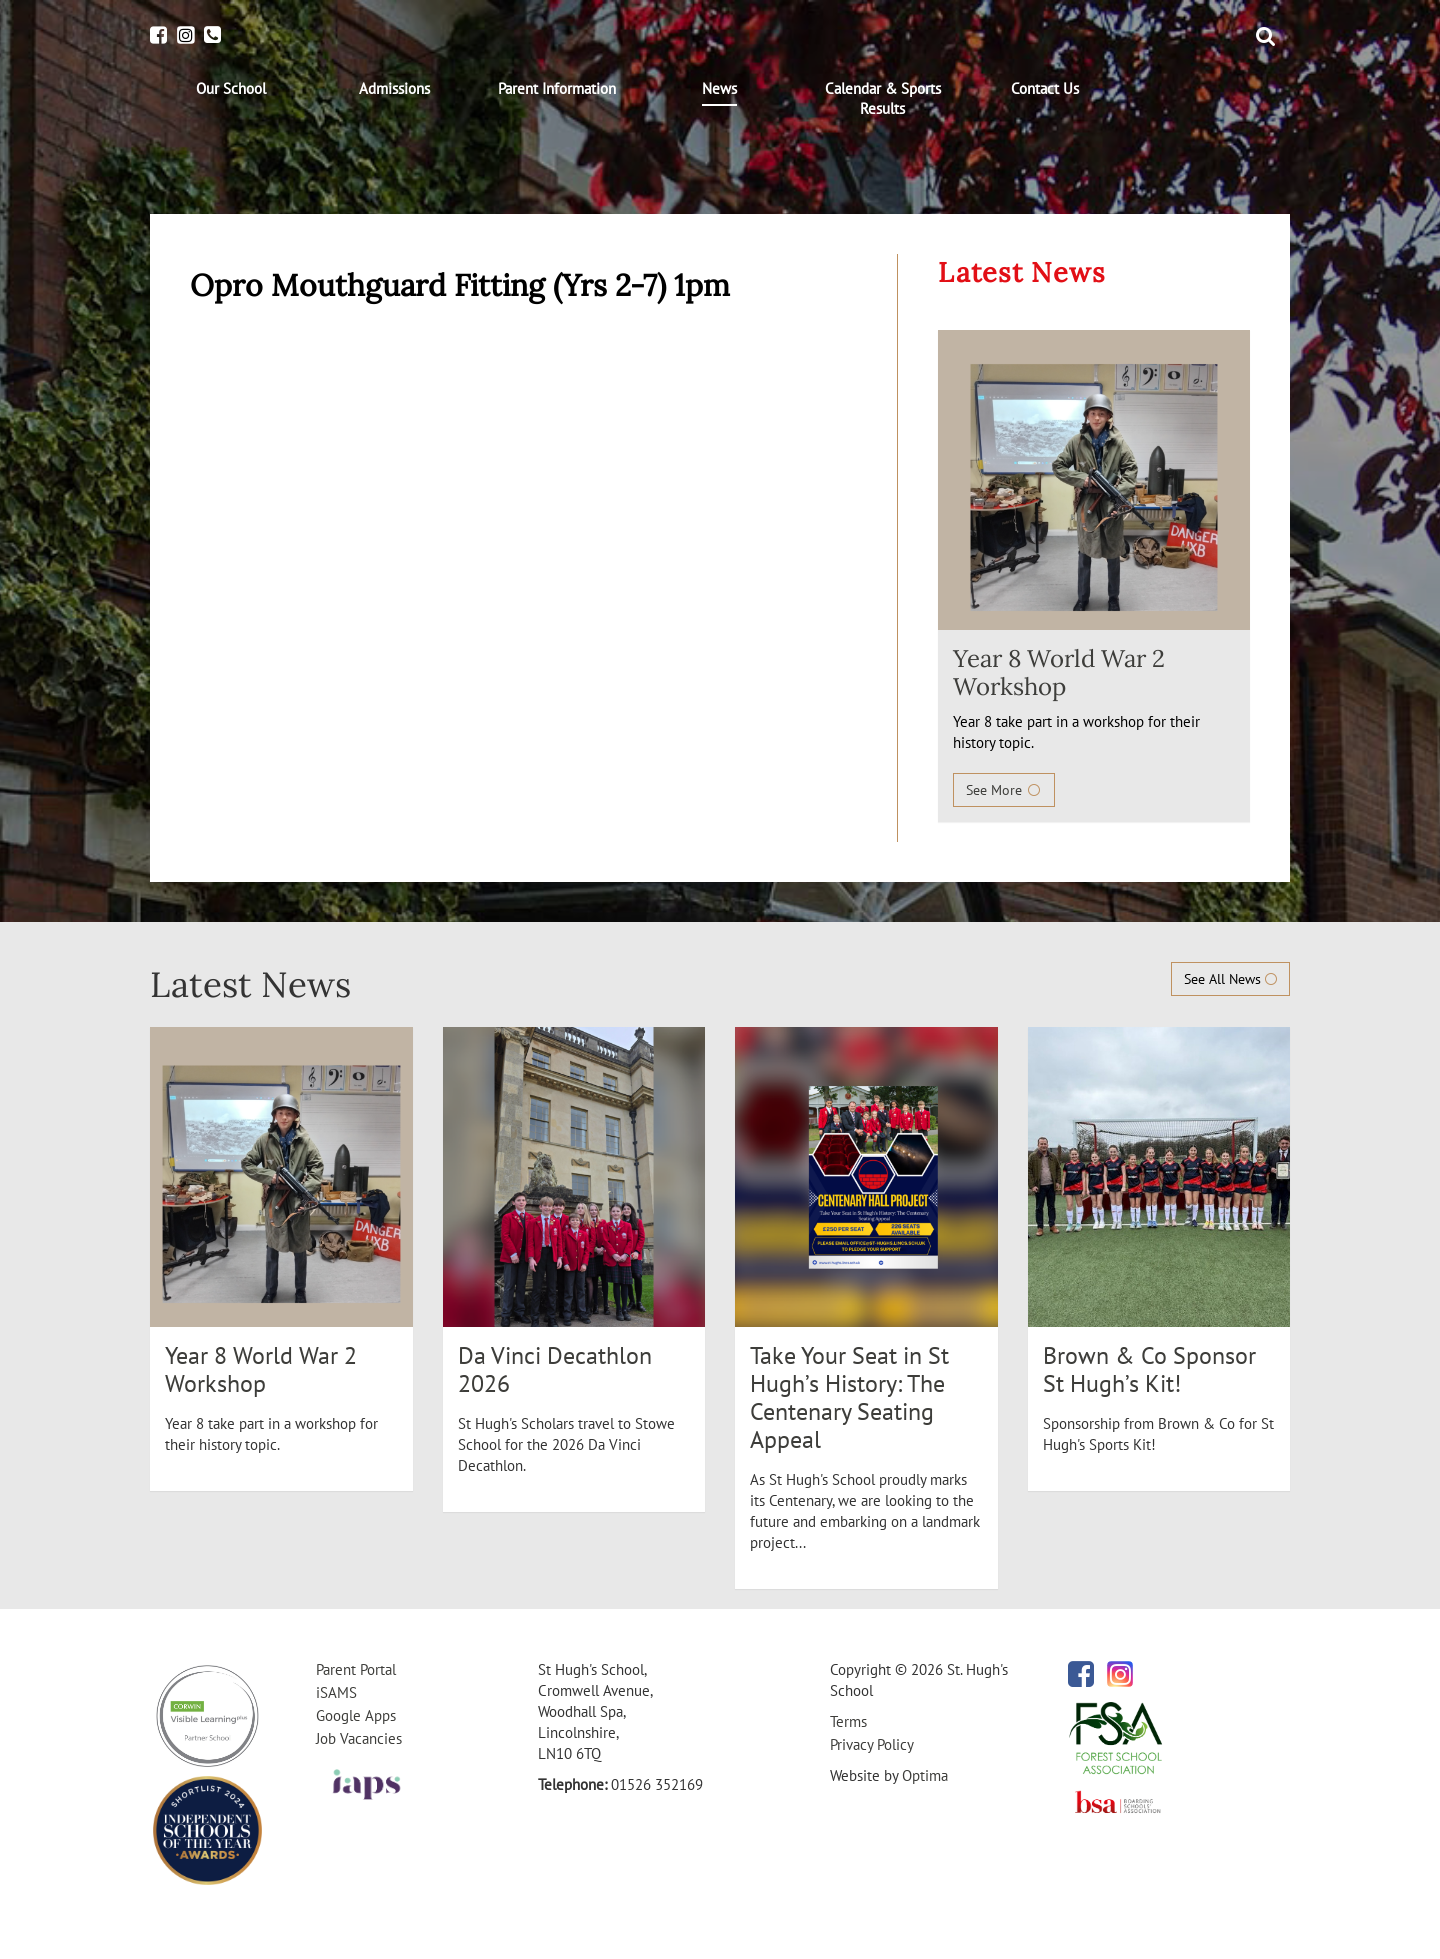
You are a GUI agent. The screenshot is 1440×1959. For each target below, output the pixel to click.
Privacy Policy (872, 1744)
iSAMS (336, 1692)
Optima (925, 1775)
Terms (848, 1721)
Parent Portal (356, 1669)
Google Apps (356, 1715)
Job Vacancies (359, 1738)
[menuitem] (231, 89)
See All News (1230, 979)
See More (1004, 790)
